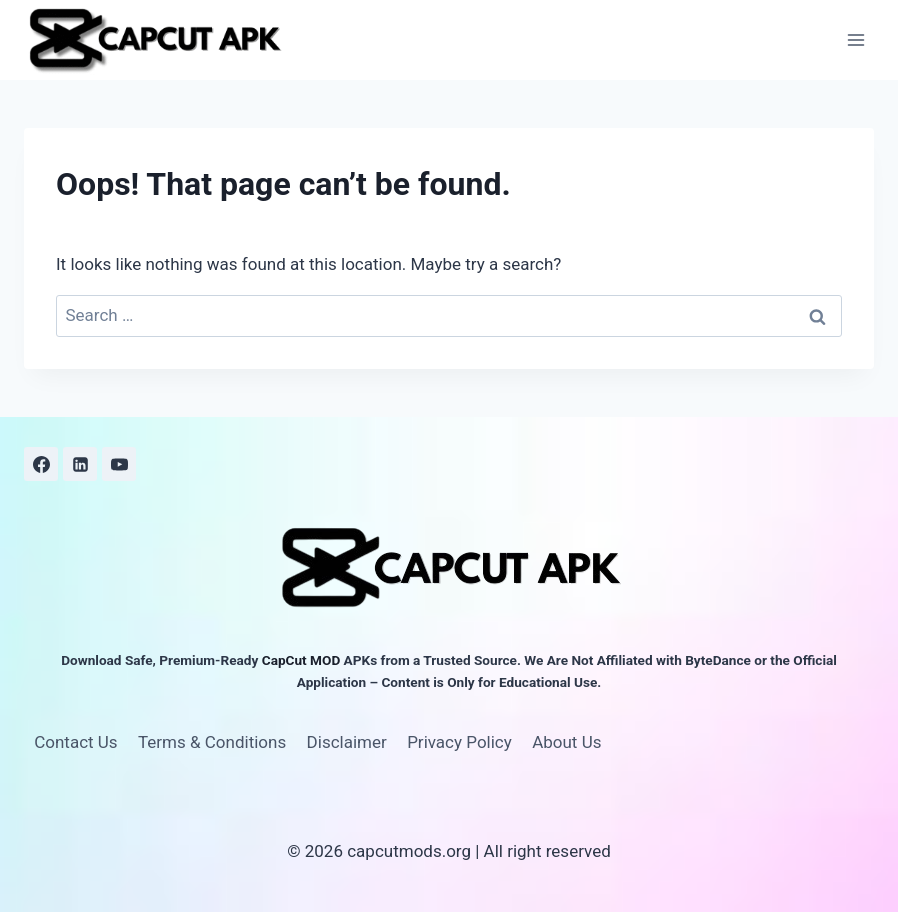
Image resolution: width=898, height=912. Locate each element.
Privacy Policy (459, 742)
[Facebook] (41, 464)
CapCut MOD (301, 660)
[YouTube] (119, 464)
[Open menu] (855, 39)
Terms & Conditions (212, 742)
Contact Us (75, 742)
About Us (566, 742)
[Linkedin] (80, 464)
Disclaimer (347, 742)
